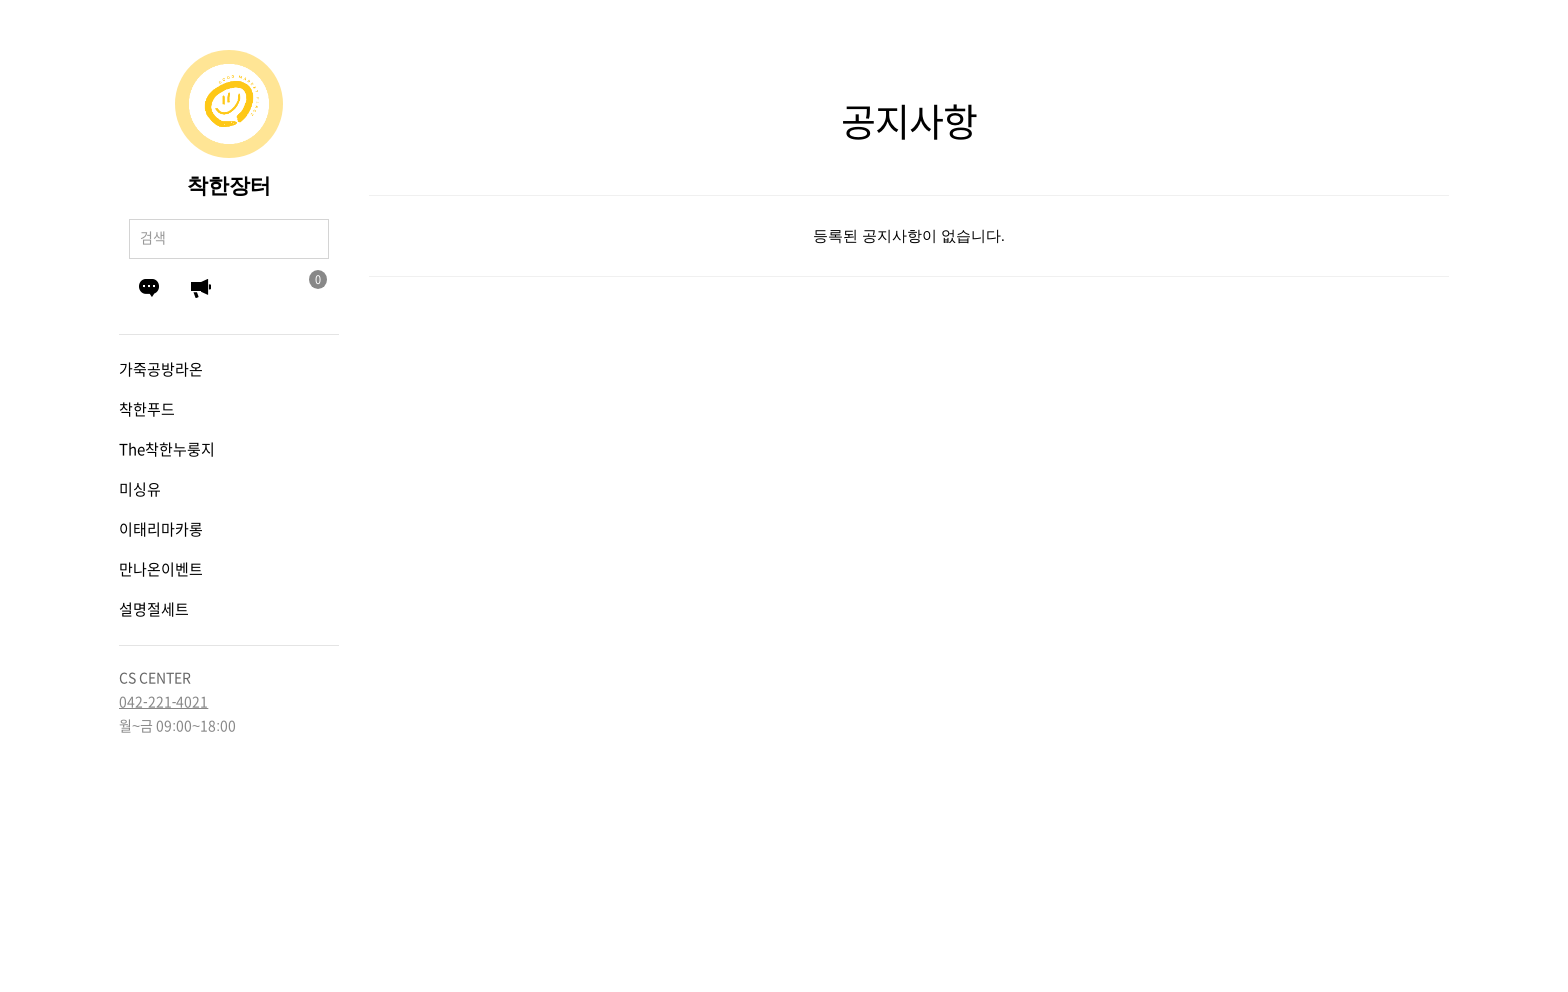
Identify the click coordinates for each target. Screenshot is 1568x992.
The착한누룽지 (167, 449)
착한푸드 (147, 409)
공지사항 (201, 288)
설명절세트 (154, 609)
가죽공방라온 (161, 369)
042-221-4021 (163, 702)
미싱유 (140, 489)
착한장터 (229, 186)
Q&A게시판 (149, 288)
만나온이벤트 (161, 569)
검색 (309, 238)
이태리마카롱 (161, 529)
